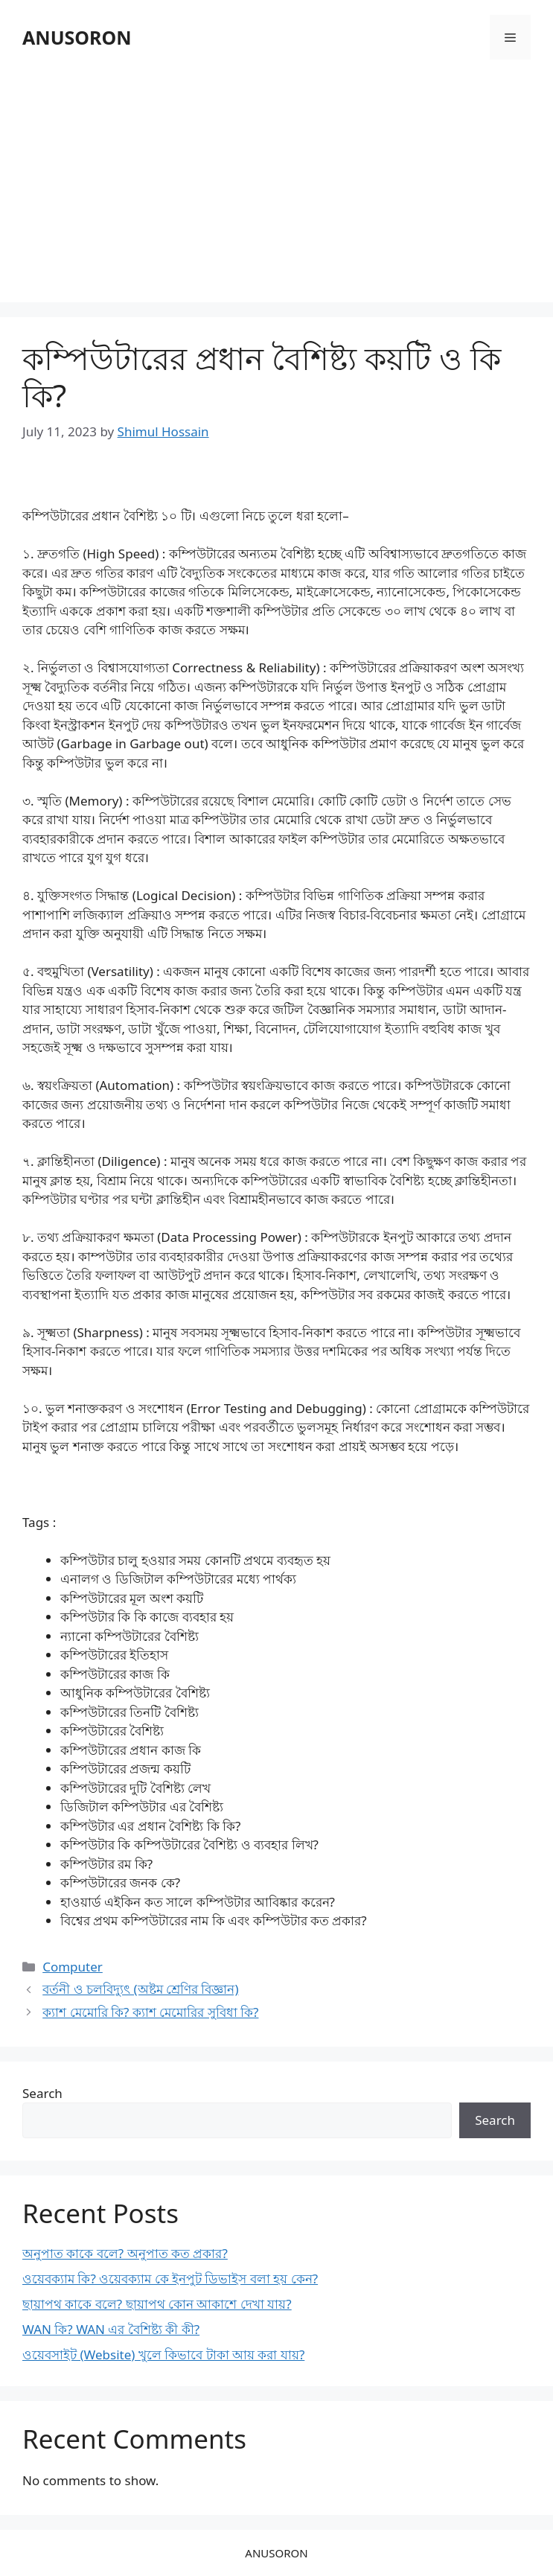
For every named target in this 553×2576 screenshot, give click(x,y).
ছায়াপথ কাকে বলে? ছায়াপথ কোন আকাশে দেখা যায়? (157, 2303)
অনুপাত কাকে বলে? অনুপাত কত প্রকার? (125, 2253)
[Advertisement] (276, 183)
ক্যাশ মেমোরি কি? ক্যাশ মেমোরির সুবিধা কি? (150, 2012)
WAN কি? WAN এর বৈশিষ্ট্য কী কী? (110, 2329)
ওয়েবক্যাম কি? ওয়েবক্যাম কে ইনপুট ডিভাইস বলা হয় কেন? (170, 2278)
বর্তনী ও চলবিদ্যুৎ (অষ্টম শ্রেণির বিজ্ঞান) (140, 1989)
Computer (72, 1966)
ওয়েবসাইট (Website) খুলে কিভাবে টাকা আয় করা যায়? (163, 2354)
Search (42, 2093)
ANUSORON (77, 37)
